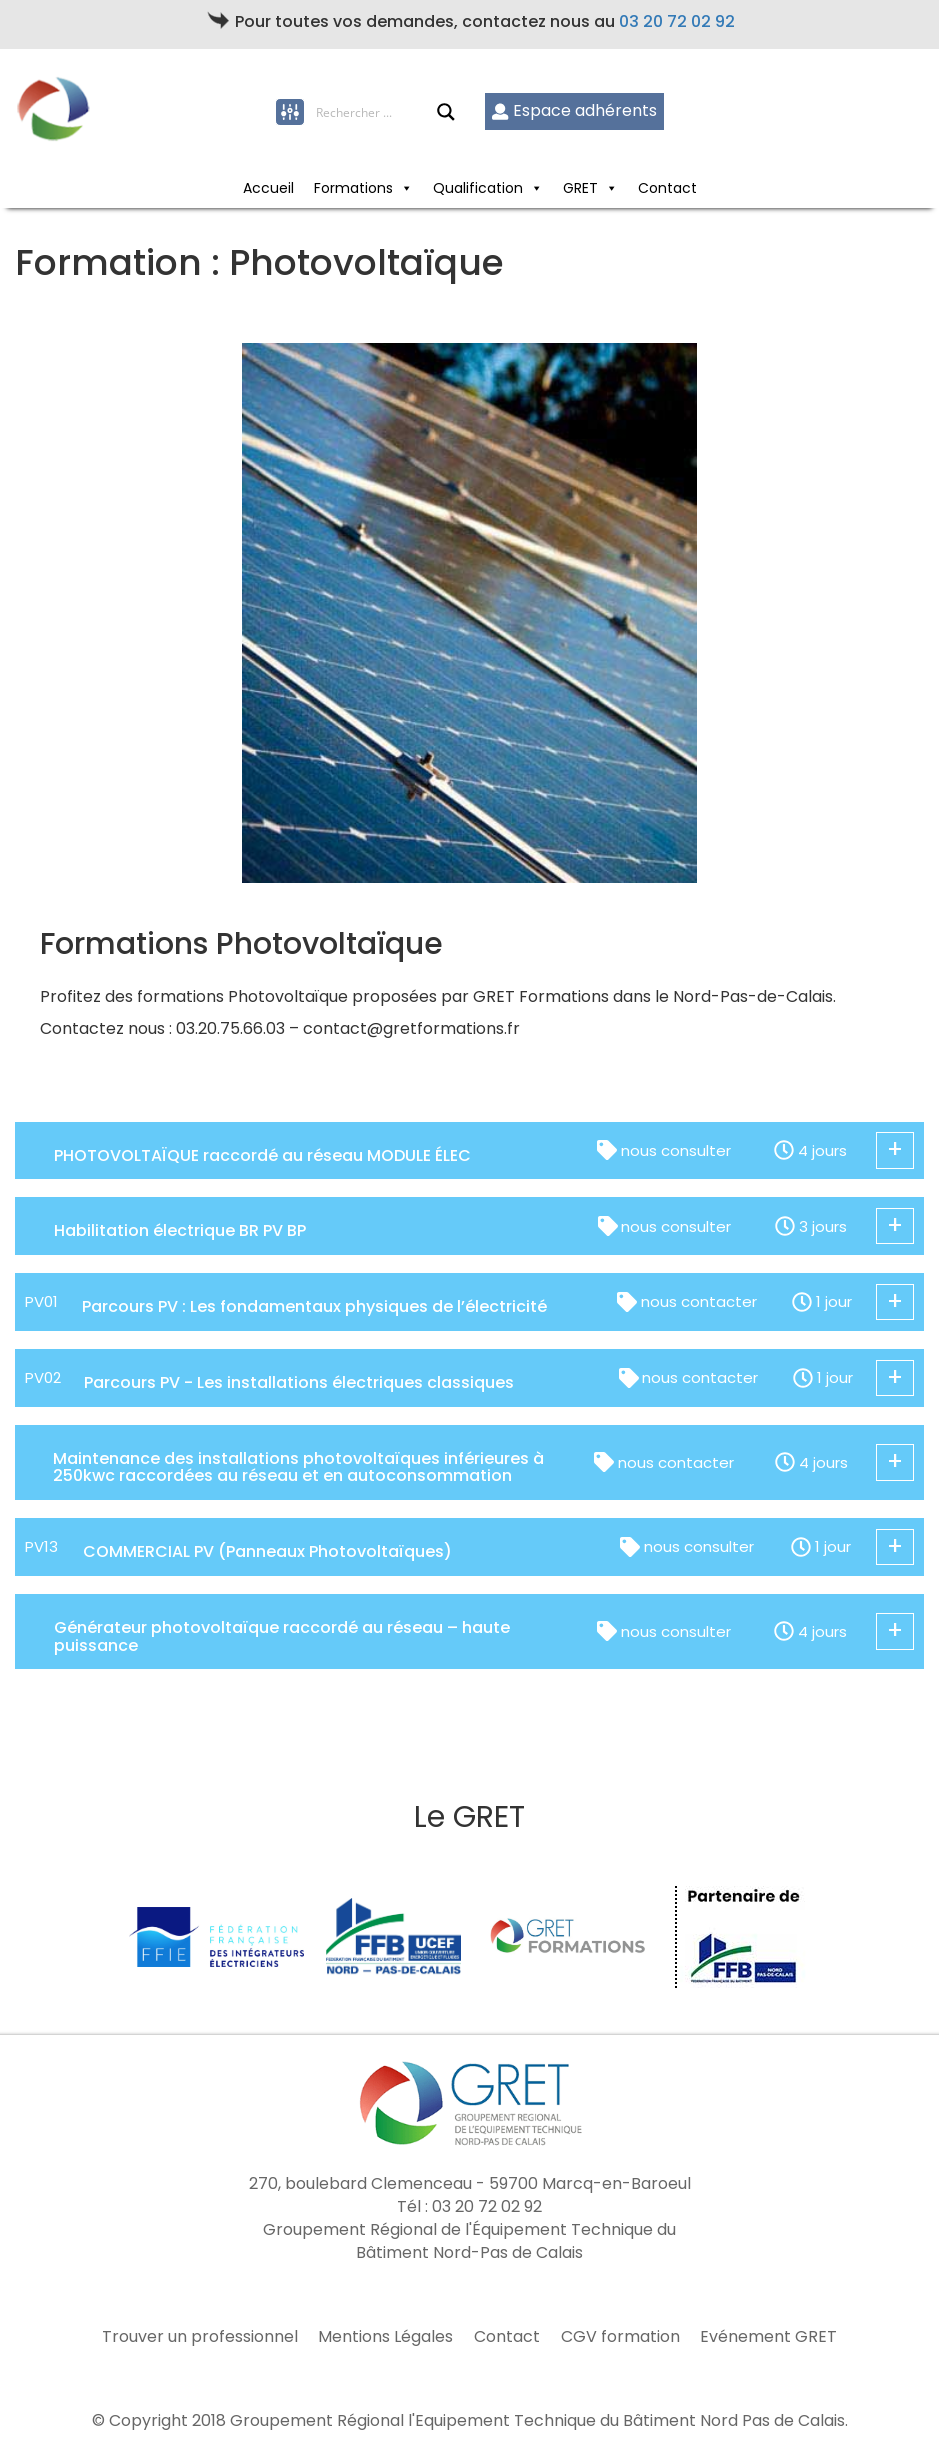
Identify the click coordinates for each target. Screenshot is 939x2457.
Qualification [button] (488, 188)
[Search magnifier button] (446, 112)
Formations (363, 188)
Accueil (268, 188)
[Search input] (376, 112)
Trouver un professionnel (200, 2337)
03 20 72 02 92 (677, 21)
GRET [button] (590, 188)
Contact (667, 188)
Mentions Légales (385, 2337)
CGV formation (620, 2337)
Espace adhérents (574, 110)
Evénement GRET (768, 2337)
